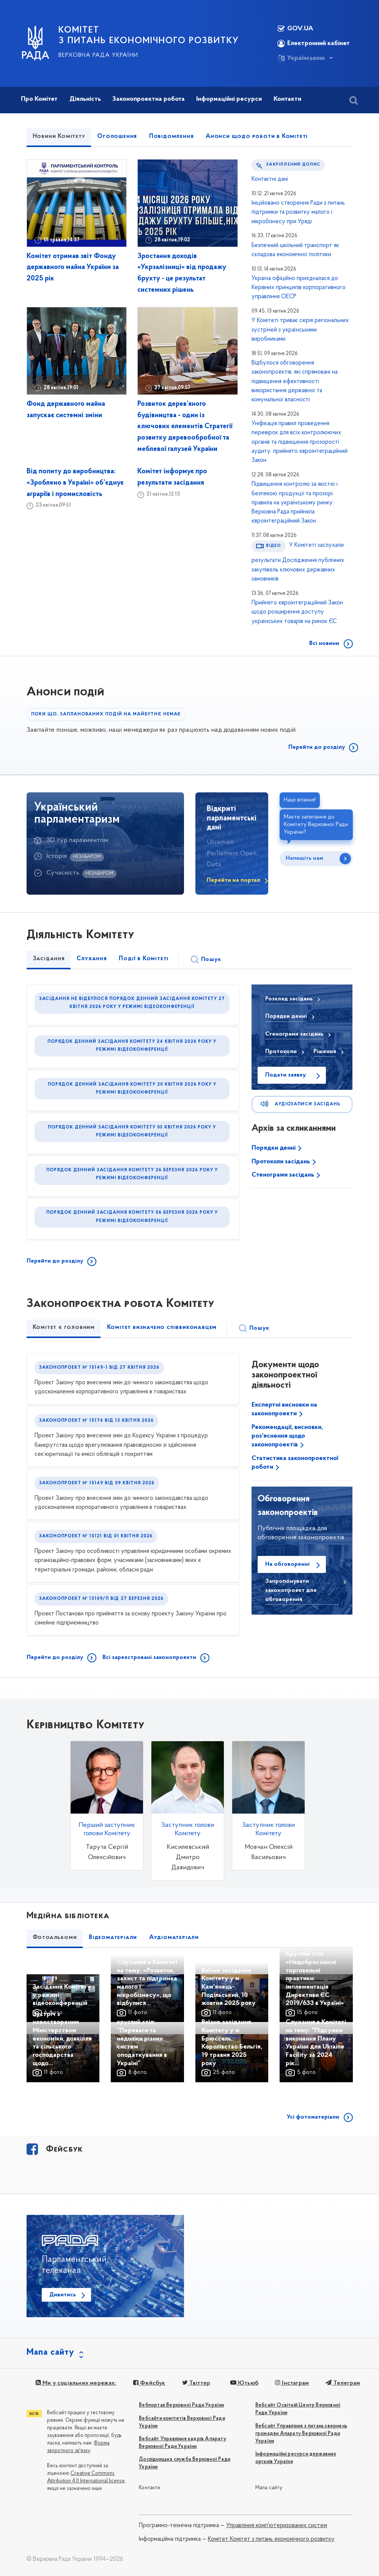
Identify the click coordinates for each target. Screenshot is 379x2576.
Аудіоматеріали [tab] (174, 1937)
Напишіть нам (304, 858)
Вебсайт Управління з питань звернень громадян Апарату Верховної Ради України (301, 2433)
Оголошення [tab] (117, 136)
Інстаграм (292, 2383)
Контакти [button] (287, 99)
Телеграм (343, 2383)
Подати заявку (285, 1075)
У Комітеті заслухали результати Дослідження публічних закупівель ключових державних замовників (298, 562)
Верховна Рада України (98, 55)
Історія (56, 856)
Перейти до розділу (316, 747)
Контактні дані (270, 179)
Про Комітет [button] (39, 99)
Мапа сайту (268, 2488)
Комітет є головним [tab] (64, 1327)
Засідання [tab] (49, 959)
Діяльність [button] (85, 99)
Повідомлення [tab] (171, 136)
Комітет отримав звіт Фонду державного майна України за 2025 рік (73, 268)
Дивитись (62, 2295)
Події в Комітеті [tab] (143, 959)
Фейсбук (149, 2383)
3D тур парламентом (77, 840)
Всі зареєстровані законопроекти (149, 1657)
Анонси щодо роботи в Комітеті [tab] (257, 136)
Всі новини (324, 643)
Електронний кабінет (313, 43)
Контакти (149, 2488)
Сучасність (62, 872)
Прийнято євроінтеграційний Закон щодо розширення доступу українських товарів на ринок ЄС (297, 612)
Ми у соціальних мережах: (76, 2383)
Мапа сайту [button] (50, 2352)
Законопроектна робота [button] (148, 99)
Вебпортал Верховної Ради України (181, 2405)
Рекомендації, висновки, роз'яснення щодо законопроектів (287, 1436)
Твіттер (196, 2383)
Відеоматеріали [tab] (113, 1937)
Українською (301, 58)
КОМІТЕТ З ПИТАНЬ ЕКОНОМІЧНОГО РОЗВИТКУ (148, 35)
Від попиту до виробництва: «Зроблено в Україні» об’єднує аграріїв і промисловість (75, 483)
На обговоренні (287, 1564)
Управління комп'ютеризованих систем (276, 2526)
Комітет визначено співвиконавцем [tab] (162, 1327)
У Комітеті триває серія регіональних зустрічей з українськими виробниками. (300, 330)
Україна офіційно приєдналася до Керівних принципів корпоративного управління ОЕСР (299, 287)
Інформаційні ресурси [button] (229, 99)
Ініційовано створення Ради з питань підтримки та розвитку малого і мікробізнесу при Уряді (298, 212)
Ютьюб (244, 2383)
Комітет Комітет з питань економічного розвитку (271, 2539)
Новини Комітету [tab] (59, 136)
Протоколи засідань (281, 1161)
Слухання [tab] (92, 959)
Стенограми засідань (284, 1174)
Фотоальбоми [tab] (55, 1937)
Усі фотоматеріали (313, 2117)
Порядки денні (274, 1148)
